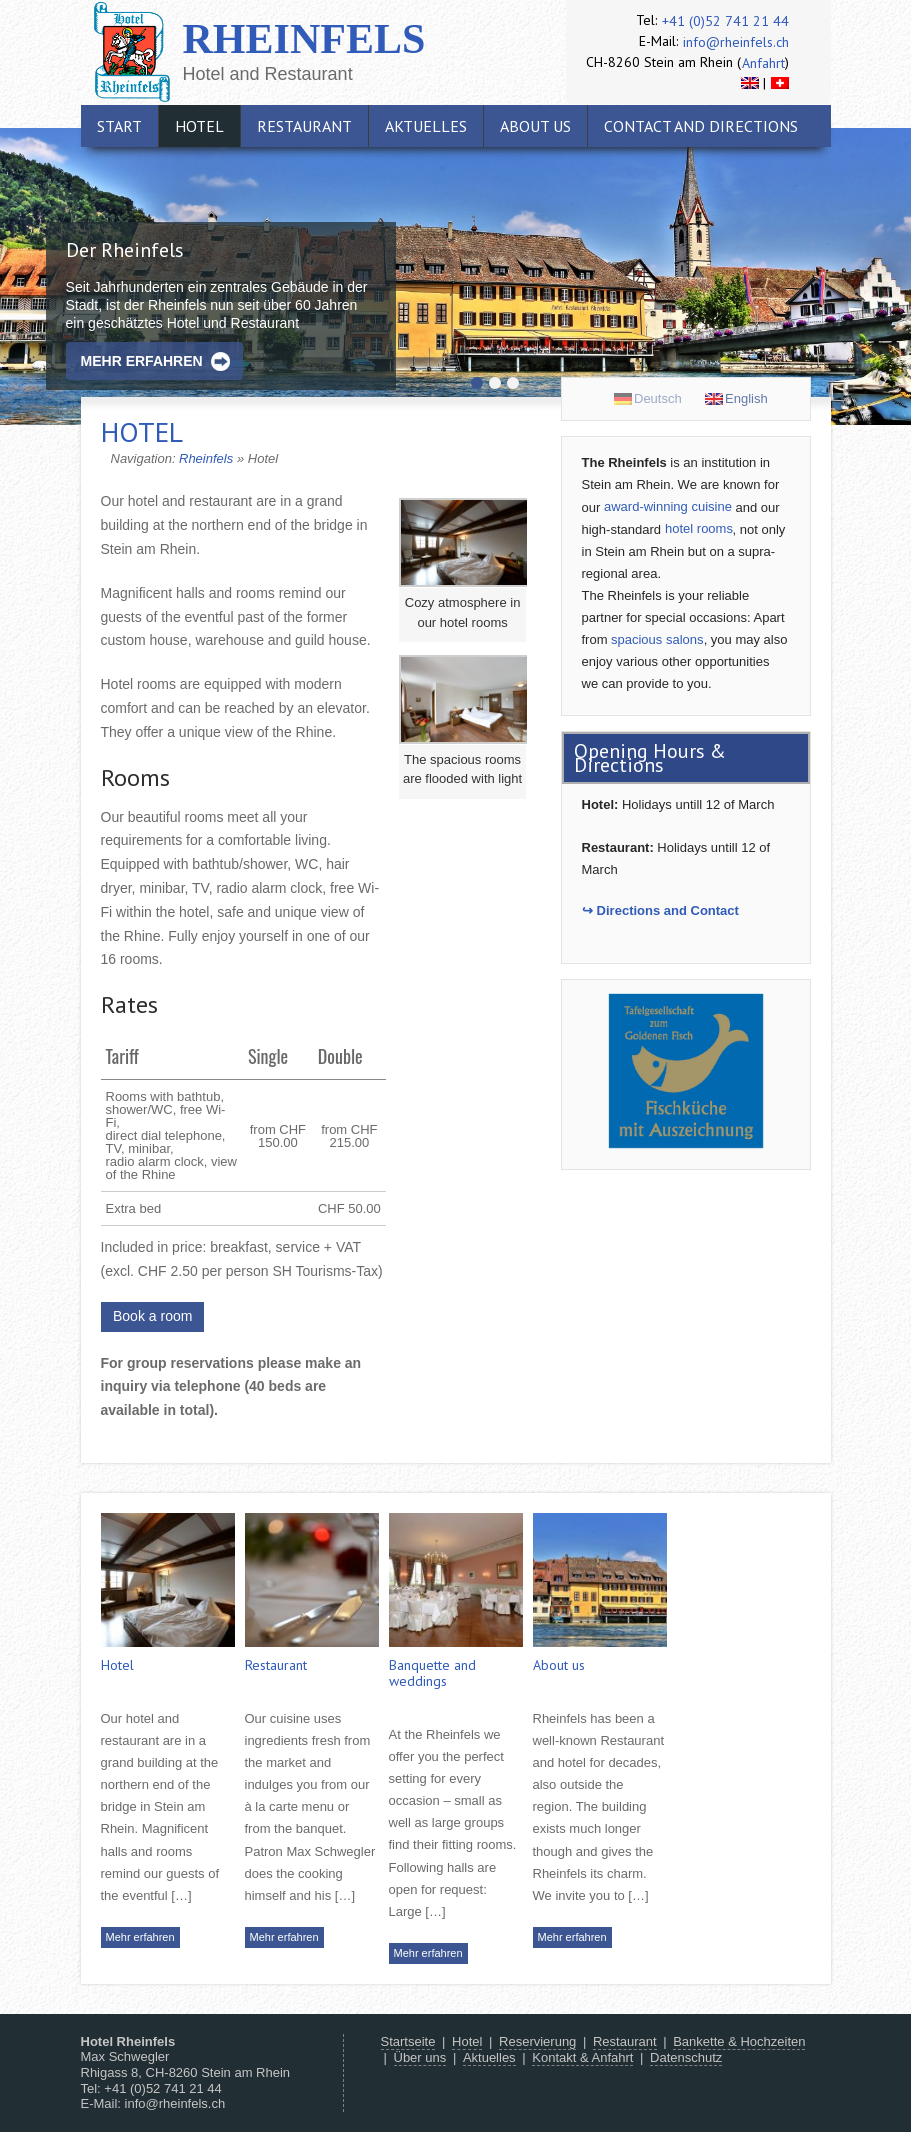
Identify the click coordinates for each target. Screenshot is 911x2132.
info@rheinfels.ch (736, 42)
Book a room (152, 1316)
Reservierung (537, 2041)
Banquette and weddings (432, 1673)
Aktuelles (426, 126)
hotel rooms (699, 528)
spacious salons (657, 639)
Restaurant (304, 126)
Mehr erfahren (142, 361)
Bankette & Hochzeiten (739, 2041)
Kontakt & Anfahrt (582, 2057)
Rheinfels (304, 39)
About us (535, 126)
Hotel (199, 126)
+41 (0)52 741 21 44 (725, 21)
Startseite (408, 2041)
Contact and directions (701, 126)
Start (119, 126)
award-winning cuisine (668, 506)
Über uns (420, 2057)
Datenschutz (686, 2057)
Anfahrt (763, 63)
